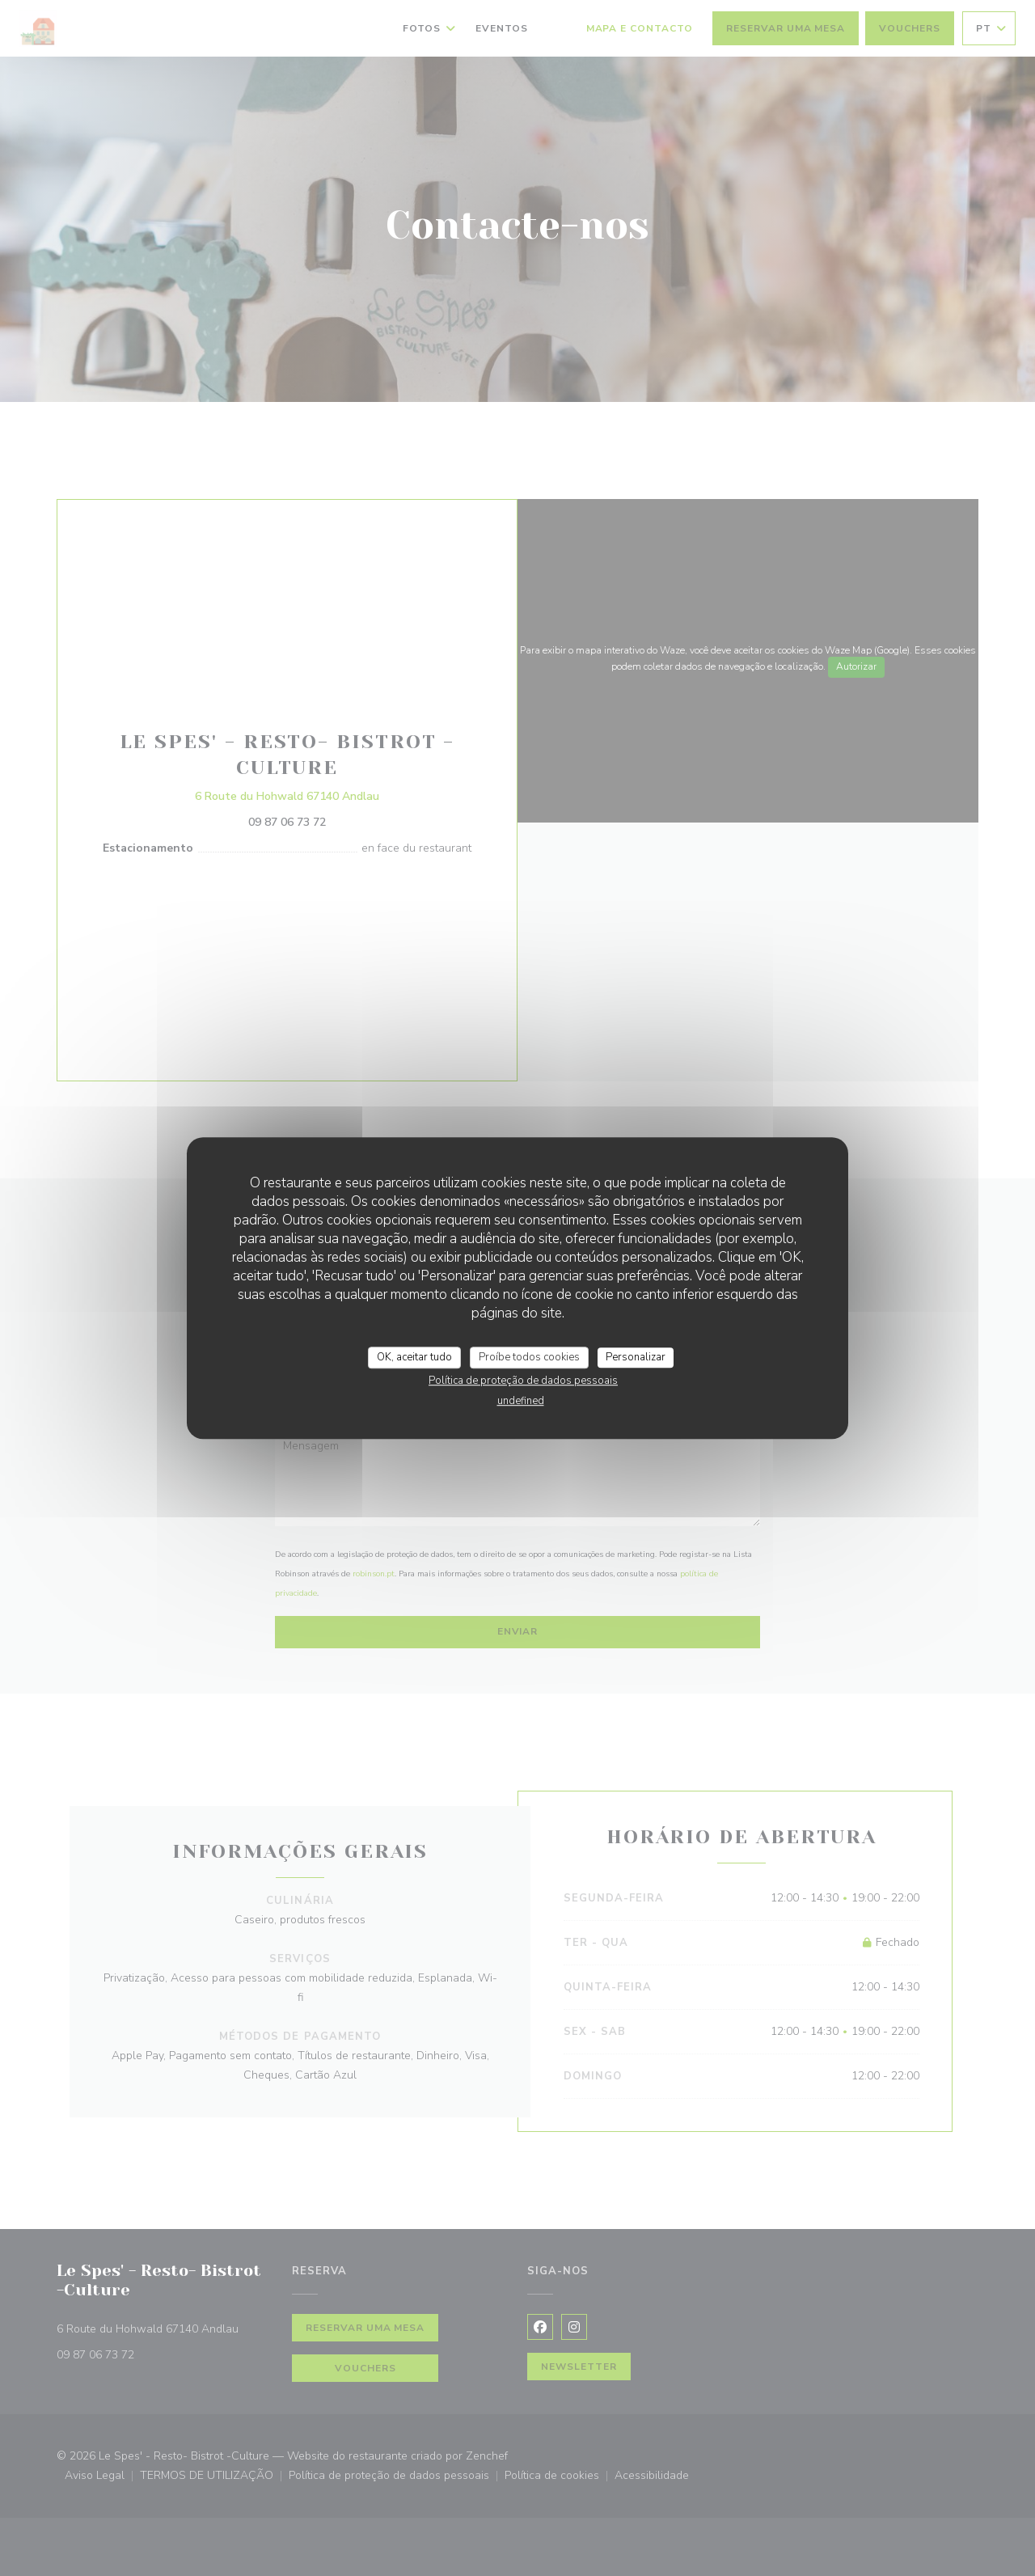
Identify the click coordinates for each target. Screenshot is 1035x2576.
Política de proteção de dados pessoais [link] (523, 1380)
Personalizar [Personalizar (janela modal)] (635, 1357)
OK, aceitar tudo (414, 1357)
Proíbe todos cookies (529, 1357)
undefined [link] (520, 1401)
